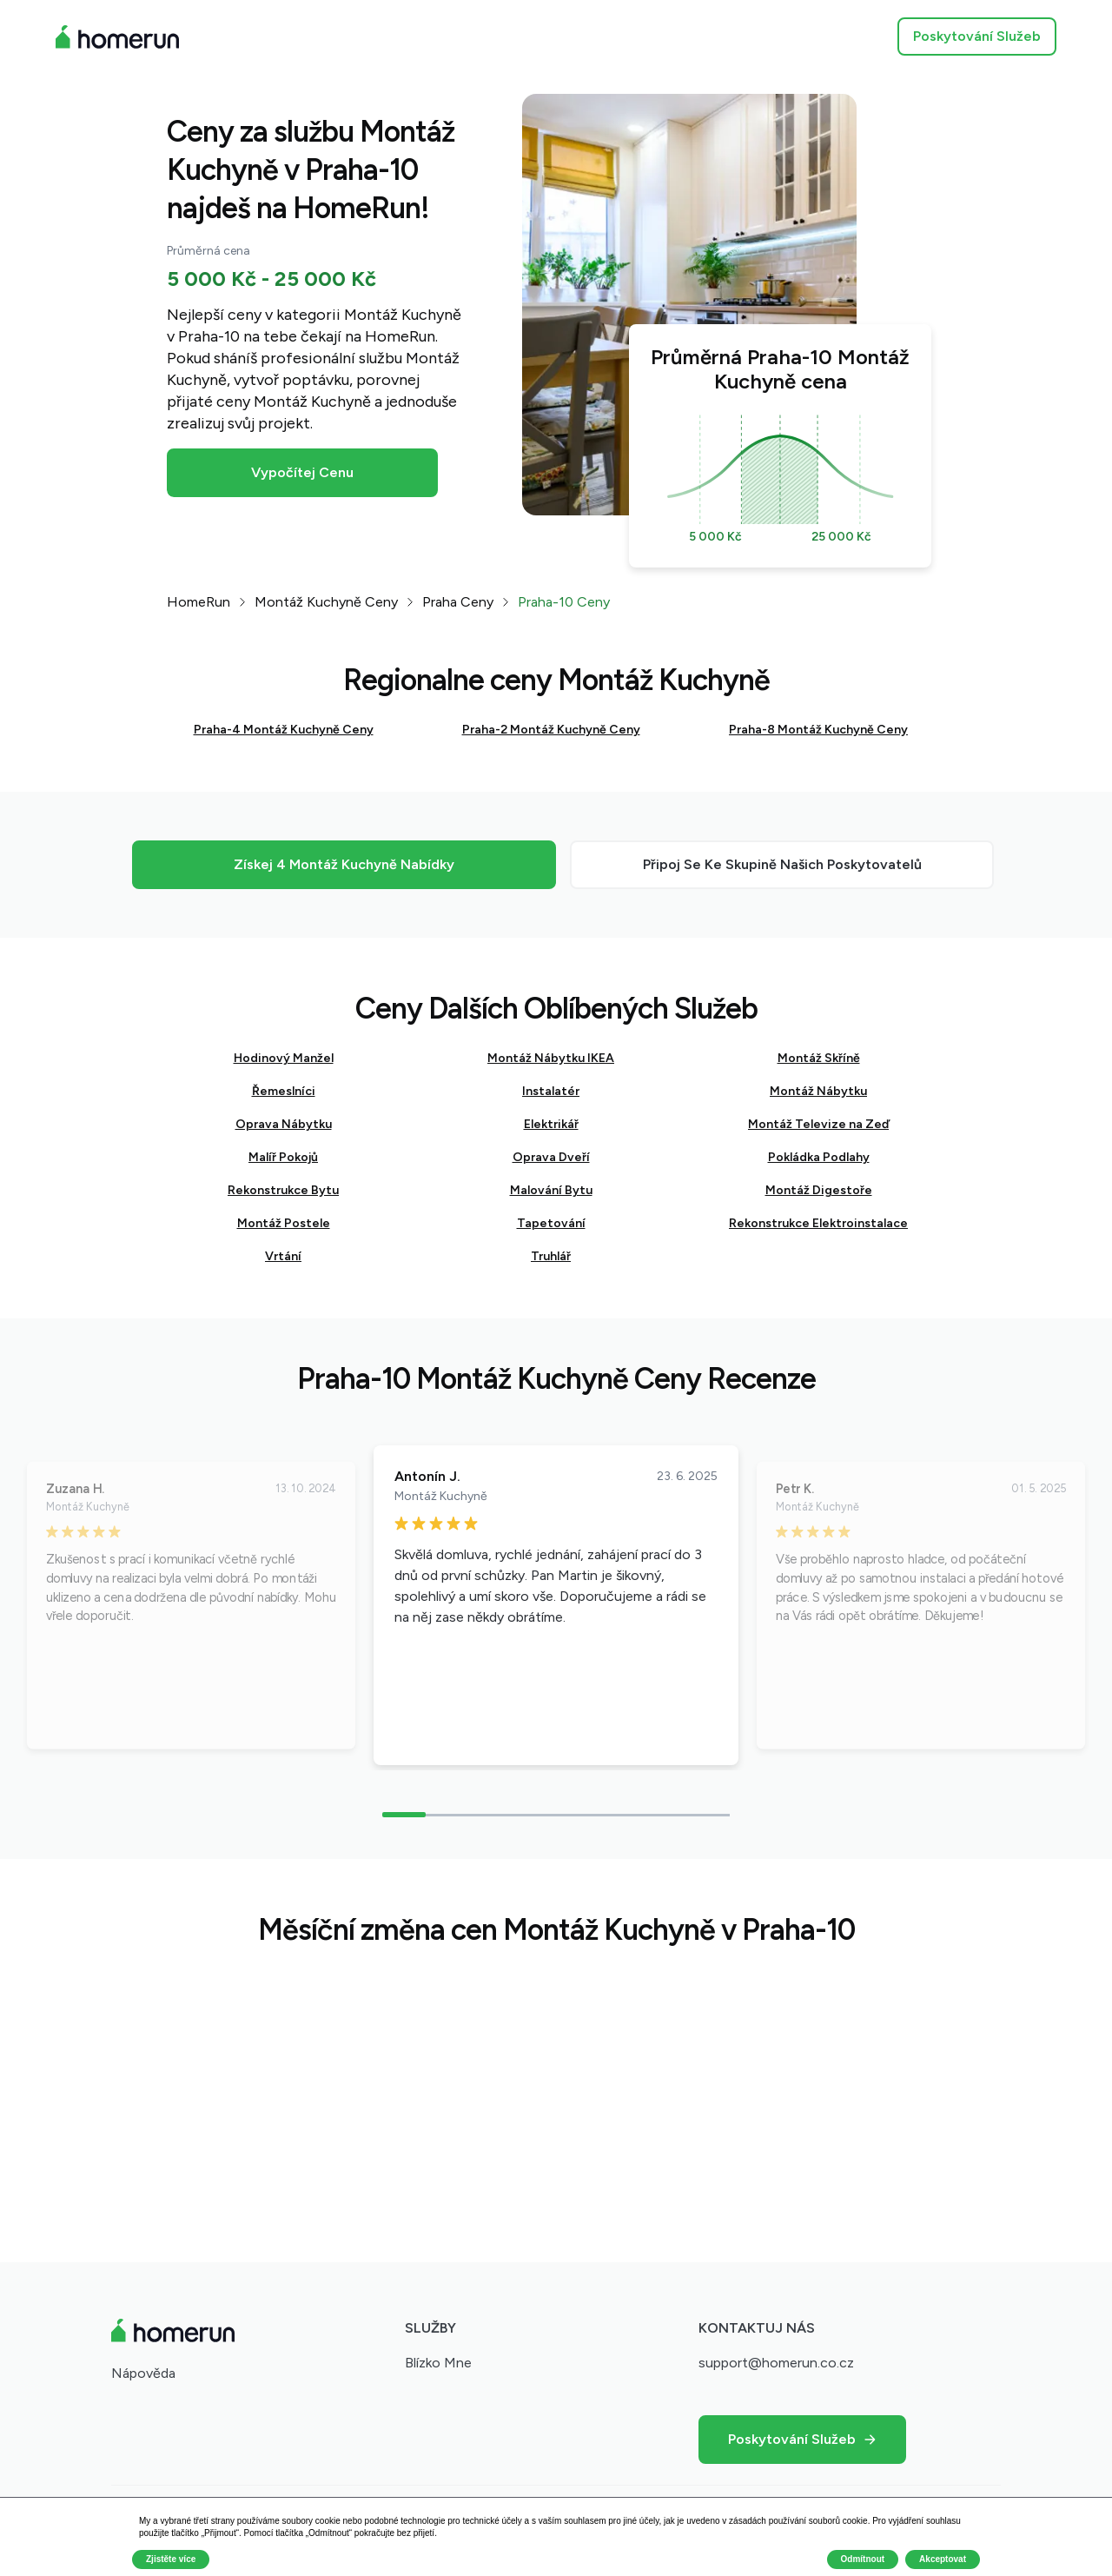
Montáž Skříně (819, 1058)
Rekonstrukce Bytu (283, 1190)
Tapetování (551, 1223)
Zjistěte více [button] (170, 2559)
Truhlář (551, 1256)
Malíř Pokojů (283, 1157)
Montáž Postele (283, 1223)
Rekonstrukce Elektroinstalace (818, 1223)
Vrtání (283, 1256)
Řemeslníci (283, 1091)
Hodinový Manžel (284, 1058)
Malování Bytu (551, 1190)
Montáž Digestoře (818, 1190)
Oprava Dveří (551, 1157)
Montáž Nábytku (818, 1091)
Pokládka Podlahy (819, 1157)
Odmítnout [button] (863, 2559)
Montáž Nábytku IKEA (550, 1058)
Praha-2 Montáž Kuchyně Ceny (551, 729)
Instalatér (550, 1091)
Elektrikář (551, 1124)
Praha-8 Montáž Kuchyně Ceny (818, 729)
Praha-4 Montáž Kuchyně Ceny (284, 729)
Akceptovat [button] (942, 2559)
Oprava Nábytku (283, 1124)
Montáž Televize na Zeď (818, 1124)
